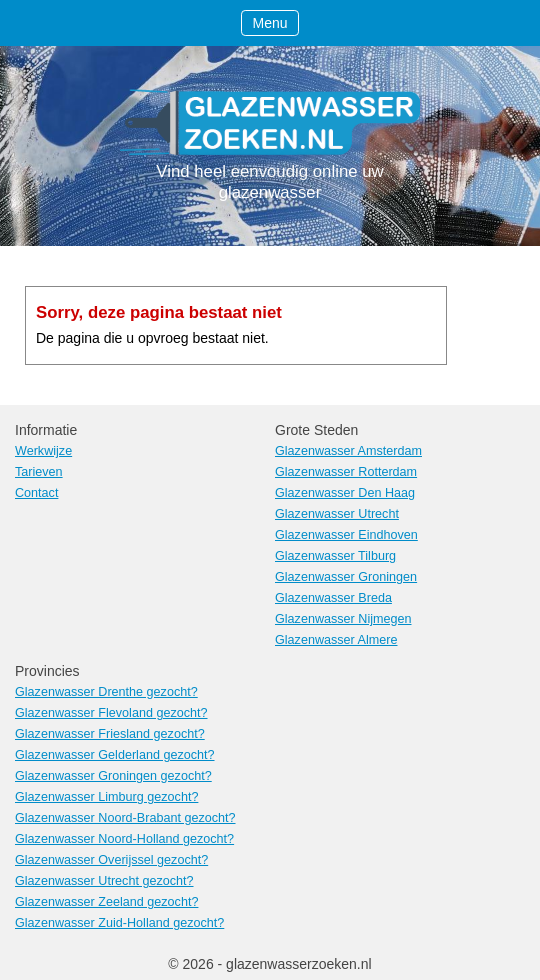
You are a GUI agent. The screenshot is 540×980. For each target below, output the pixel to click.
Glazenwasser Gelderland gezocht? (115, 755)
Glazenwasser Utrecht (337, 514)
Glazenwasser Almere (336, 640)
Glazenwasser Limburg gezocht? (106, 797)
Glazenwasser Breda (333, 598)
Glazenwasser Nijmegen (343, 619)
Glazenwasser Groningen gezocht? (113, 776)
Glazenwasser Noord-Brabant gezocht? (125, 818)
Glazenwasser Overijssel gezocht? (111, 860)
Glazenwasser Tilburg (335, 556)
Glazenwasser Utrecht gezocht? (104, 881)
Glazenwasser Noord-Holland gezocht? (124, 839)
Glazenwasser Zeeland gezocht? (106, 902)
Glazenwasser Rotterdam (346, 472)
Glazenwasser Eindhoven (346, 535)
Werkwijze (43, 451)
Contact (36, 493)
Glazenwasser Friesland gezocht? (110, 734)
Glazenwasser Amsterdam (348, 451)
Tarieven (39, 472)
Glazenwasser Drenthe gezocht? (106, 692)
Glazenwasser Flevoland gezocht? (111, 713)
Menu (269, 23)
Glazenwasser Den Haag (345, 493)
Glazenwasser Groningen (346, 577)
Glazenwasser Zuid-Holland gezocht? (119, 923)
